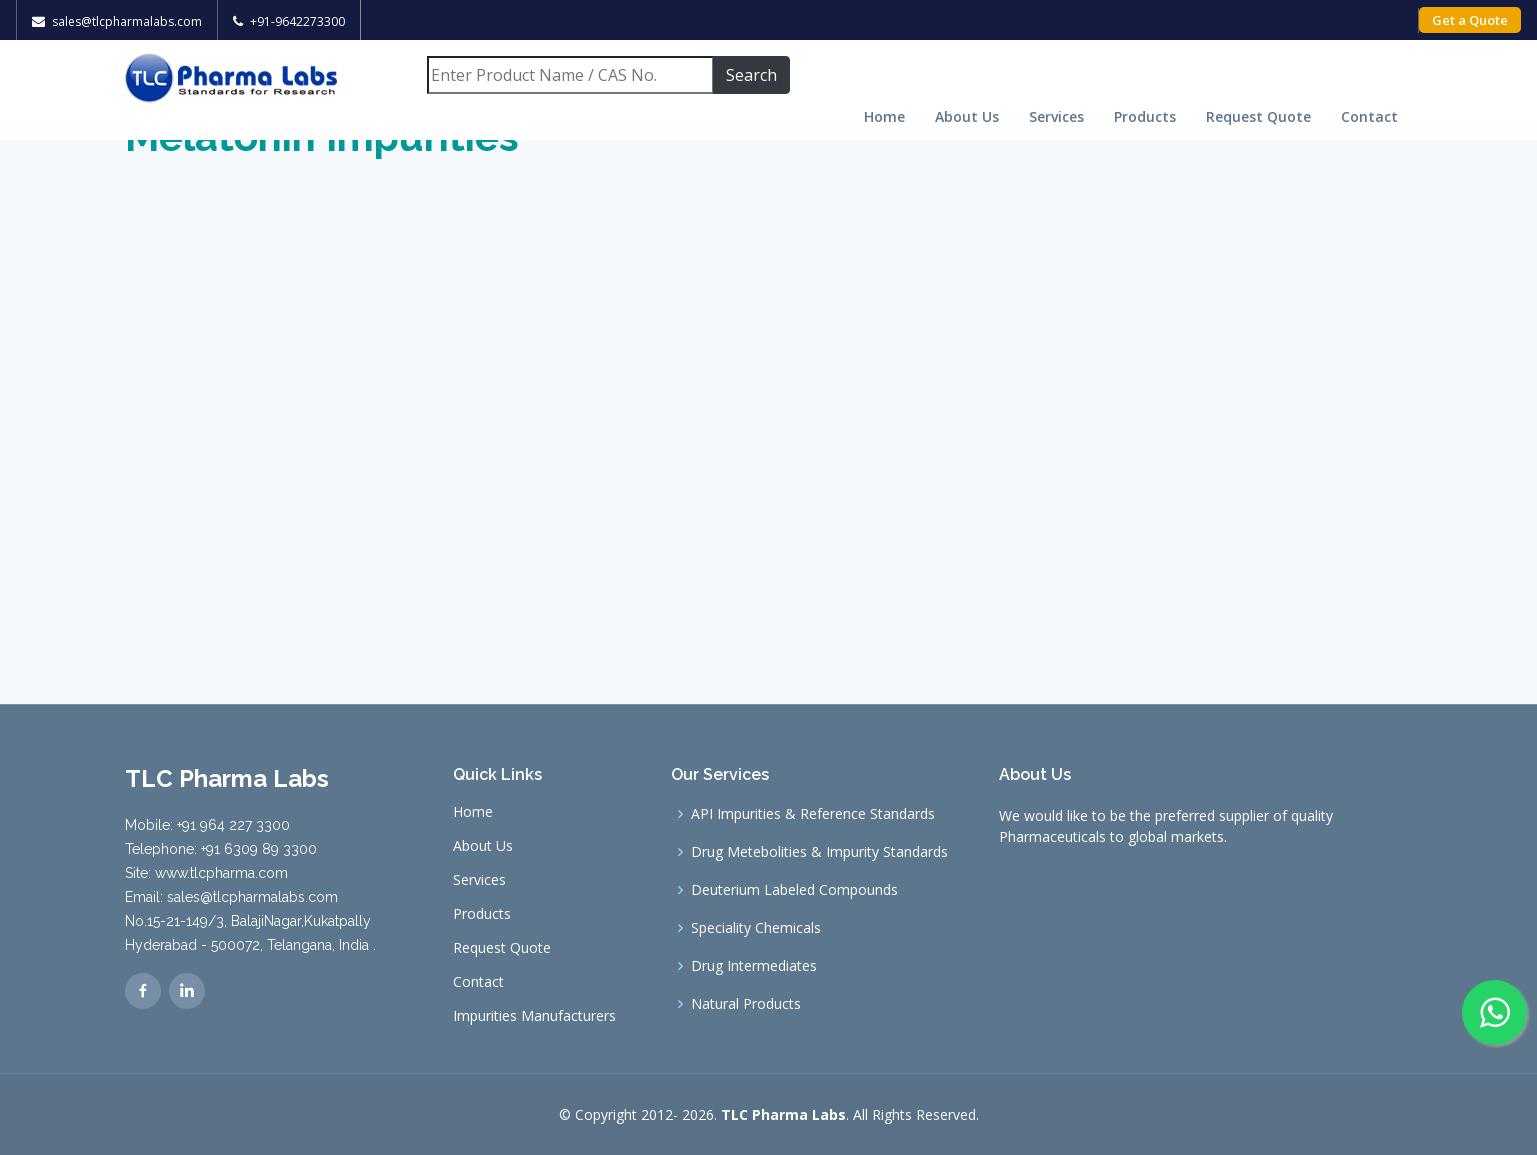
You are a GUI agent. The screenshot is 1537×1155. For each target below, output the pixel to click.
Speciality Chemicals (756, 928)
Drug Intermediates (754, 966)
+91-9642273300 (297, 21)
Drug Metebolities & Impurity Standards (819, 852)
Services (1056, 116)
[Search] (570, 75)
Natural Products (746, 1004)
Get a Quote (1470, 20)
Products (1145, 116)
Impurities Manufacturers (534, 1016)
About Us (967, 116)
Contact (1369, 116)
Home (884, 116)
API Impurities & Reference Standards (813, 814)
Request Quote (1258, 116)
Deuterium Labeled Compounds (794, 890)
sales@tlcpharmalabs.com (127, 21)
